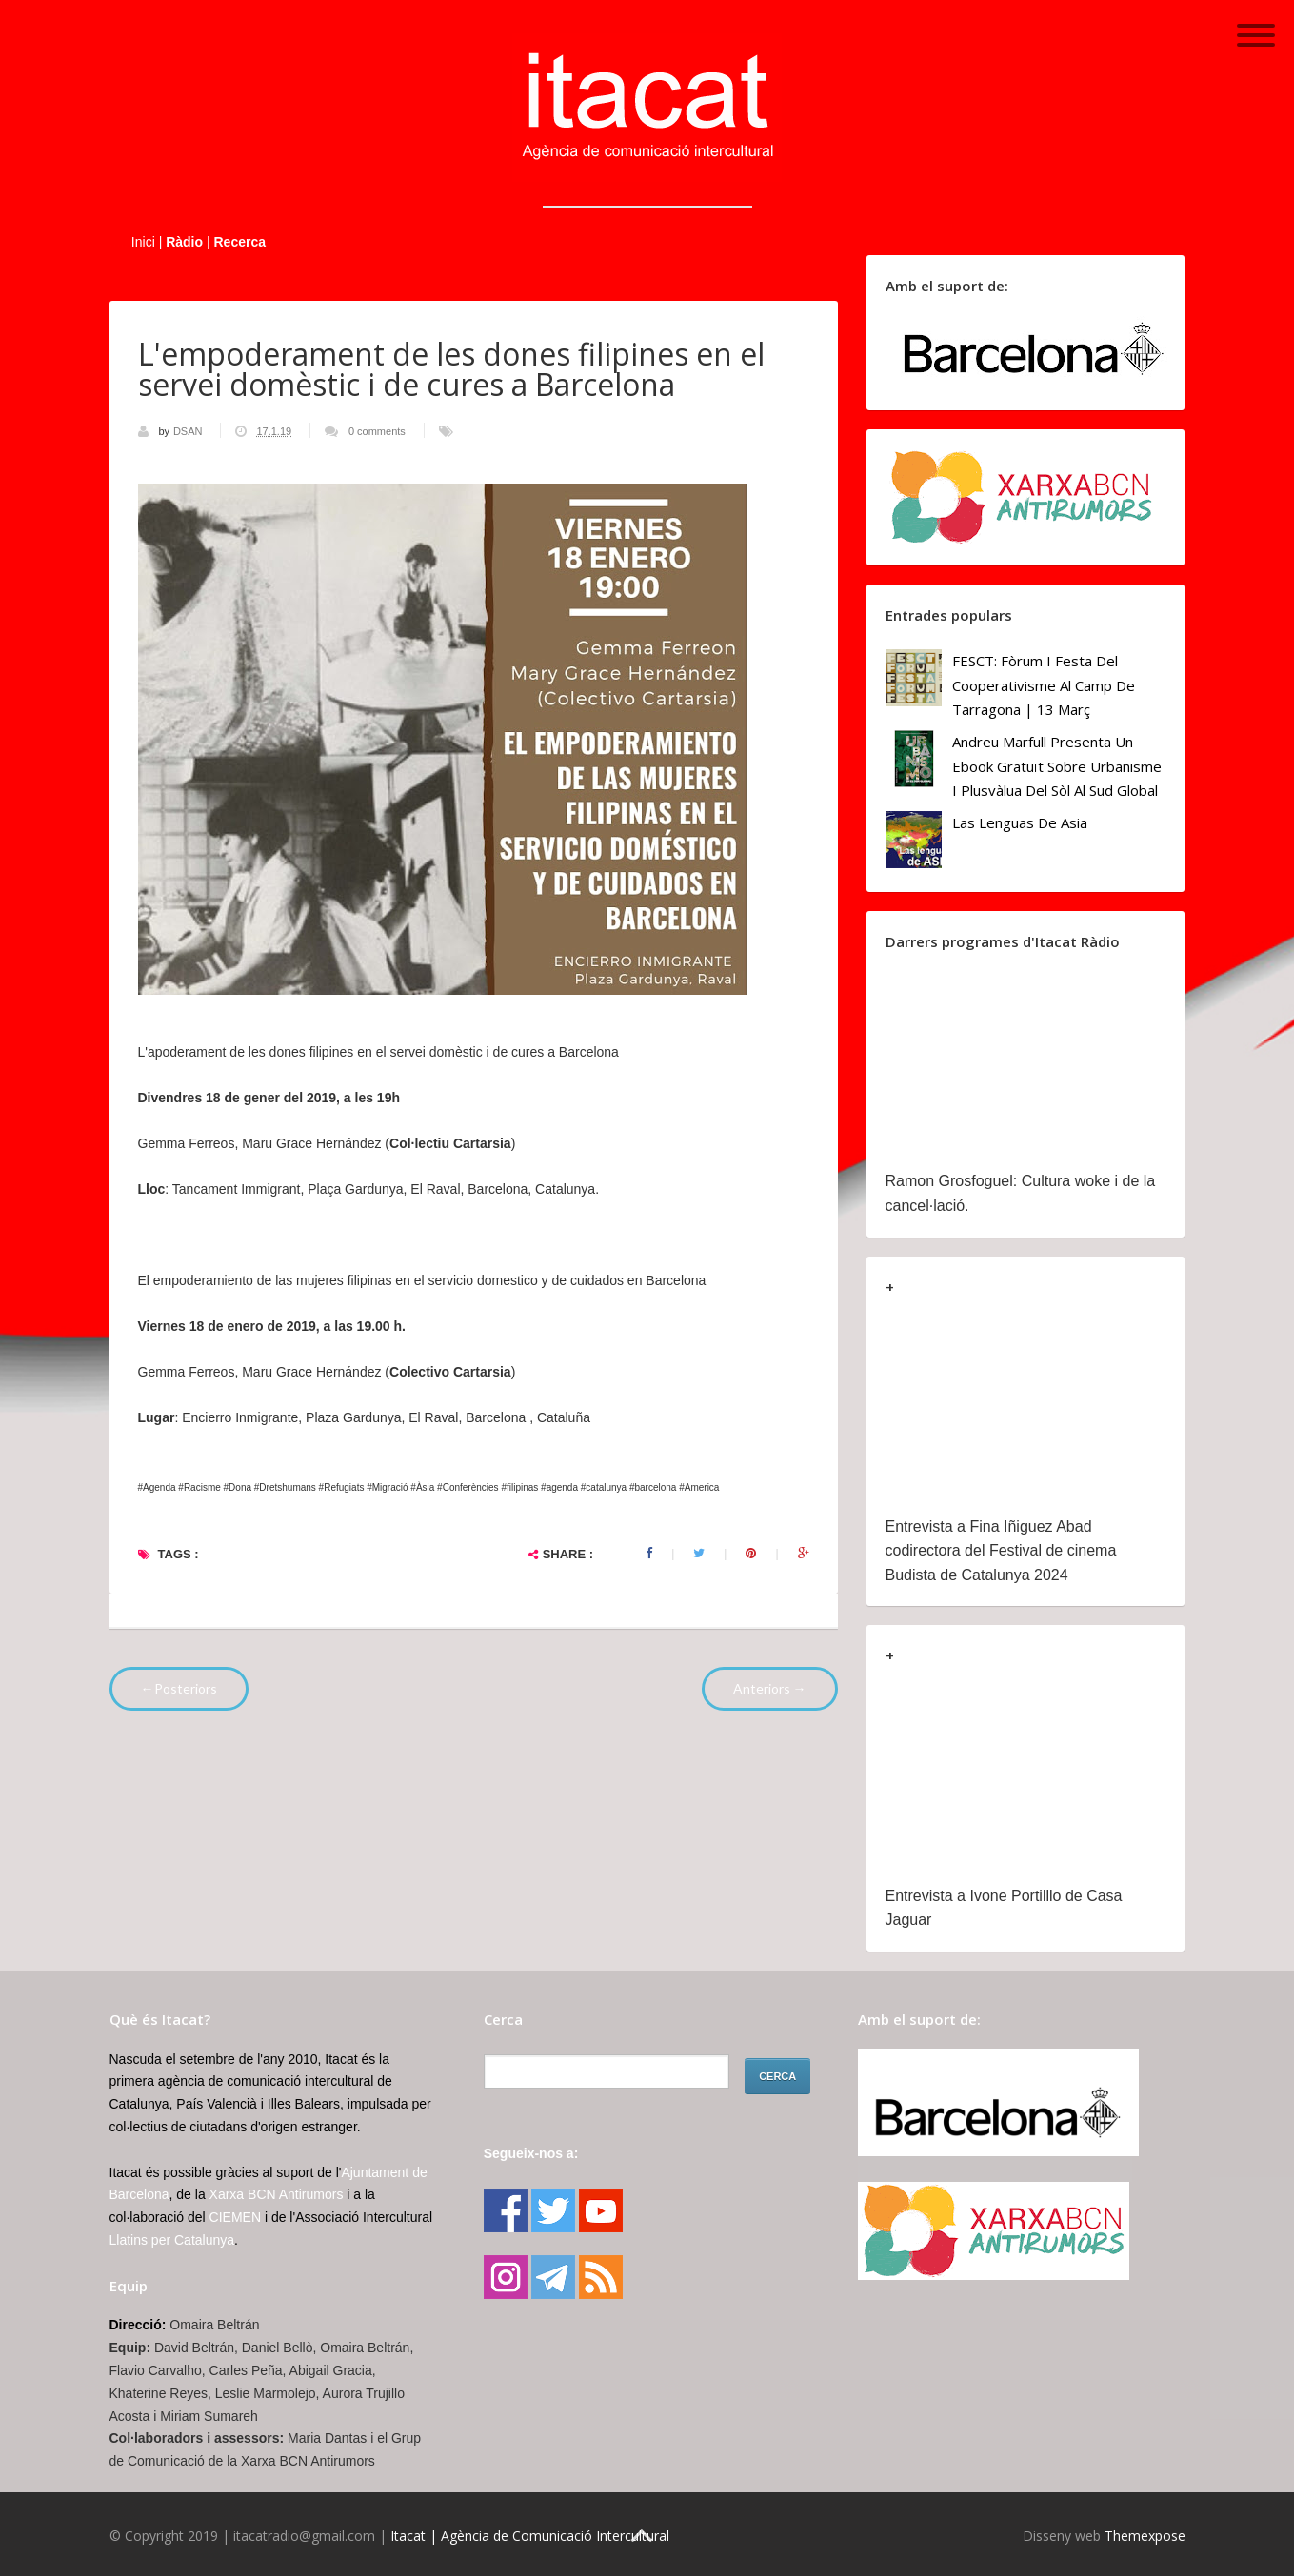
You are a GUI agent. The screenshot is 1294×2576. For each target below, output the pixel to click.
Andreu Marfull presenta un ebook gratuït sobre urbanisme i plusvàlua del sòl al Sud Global (1057, 766)
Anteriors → (769, 1688)
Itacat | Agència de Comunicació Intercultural (529, 2535)
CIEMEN (235, 2217)
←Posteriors (179, 1688)
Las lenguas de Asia (1019, 822)
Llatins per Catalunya (172, 2240)
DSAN (189, 431)
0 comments (377, 431)
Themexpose (1145, 2535)
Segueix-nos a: (531, 2153)
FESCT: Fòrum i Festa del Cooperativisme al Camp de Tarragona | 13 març (1043, 685)
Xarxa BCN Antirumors (276, 2194)
